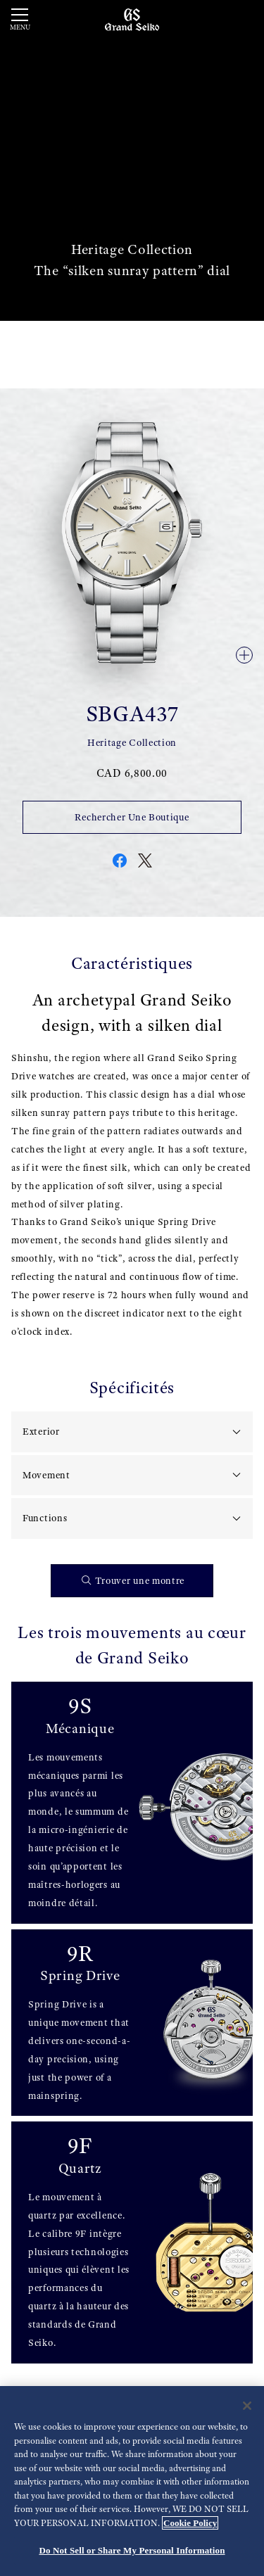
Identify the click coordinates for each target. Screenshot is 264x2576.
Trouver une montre (133, 1580)
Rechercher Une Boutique (132, 817)
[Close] (247, 2405)
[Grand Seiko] (132, 19)
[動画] (132, 160)
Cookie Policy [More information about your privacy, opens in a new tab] (190, 2523)
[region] (132, 2481)
